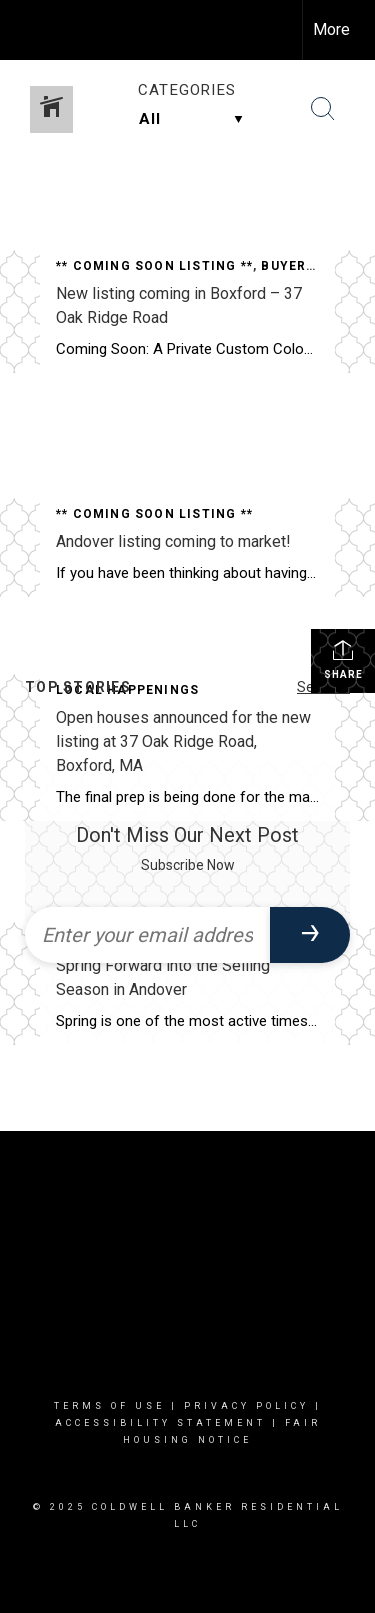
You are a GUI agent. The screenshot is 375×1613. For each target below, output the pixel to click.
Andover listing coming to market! (173, 541)
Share (343, 659)
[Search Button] (323, 109)
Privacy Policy (246, 1406)
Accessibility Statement (160, 1423)
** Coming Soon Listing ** (154, 266)
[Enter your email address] (147, 935)
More (331, 29)
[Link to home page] (33, 30)
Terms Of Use (109, 1406)
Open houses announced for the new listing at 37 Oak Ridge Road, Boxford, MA (183, 741)
